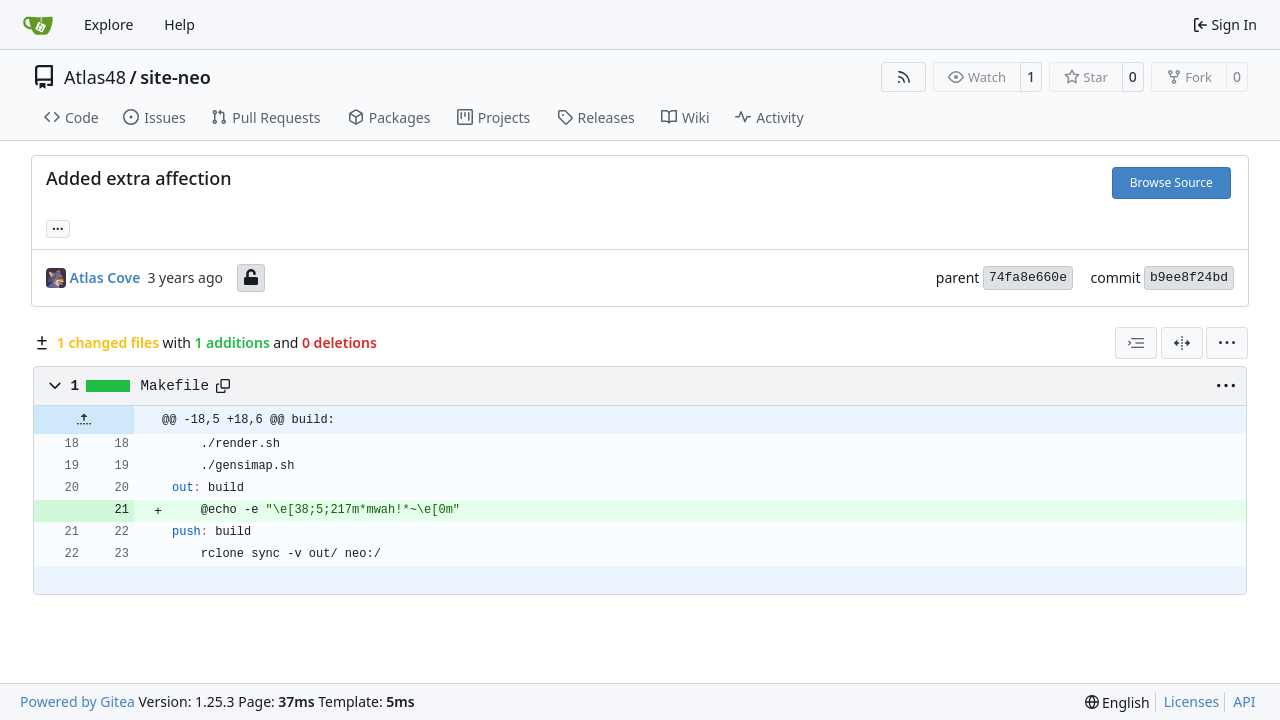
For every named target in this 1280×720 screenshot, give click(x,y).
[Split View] (1182, 343)
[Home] (38, 25)
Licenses (1192, 701)
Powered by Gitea (77, 701)
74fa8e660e (1028, 277)
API (1244, 701)
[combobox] (1136, 343)
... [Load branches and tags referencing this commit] (58, 227)
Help (179, 24)
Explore (108, 24)
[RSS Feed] (904, 77)
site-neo (175, 77)
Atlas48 (95, 77)
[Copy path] (223, 386)
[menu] (1227, 343)
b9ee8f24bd (1189, 277)
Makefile (175, 386)
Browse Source (1171, 182)
